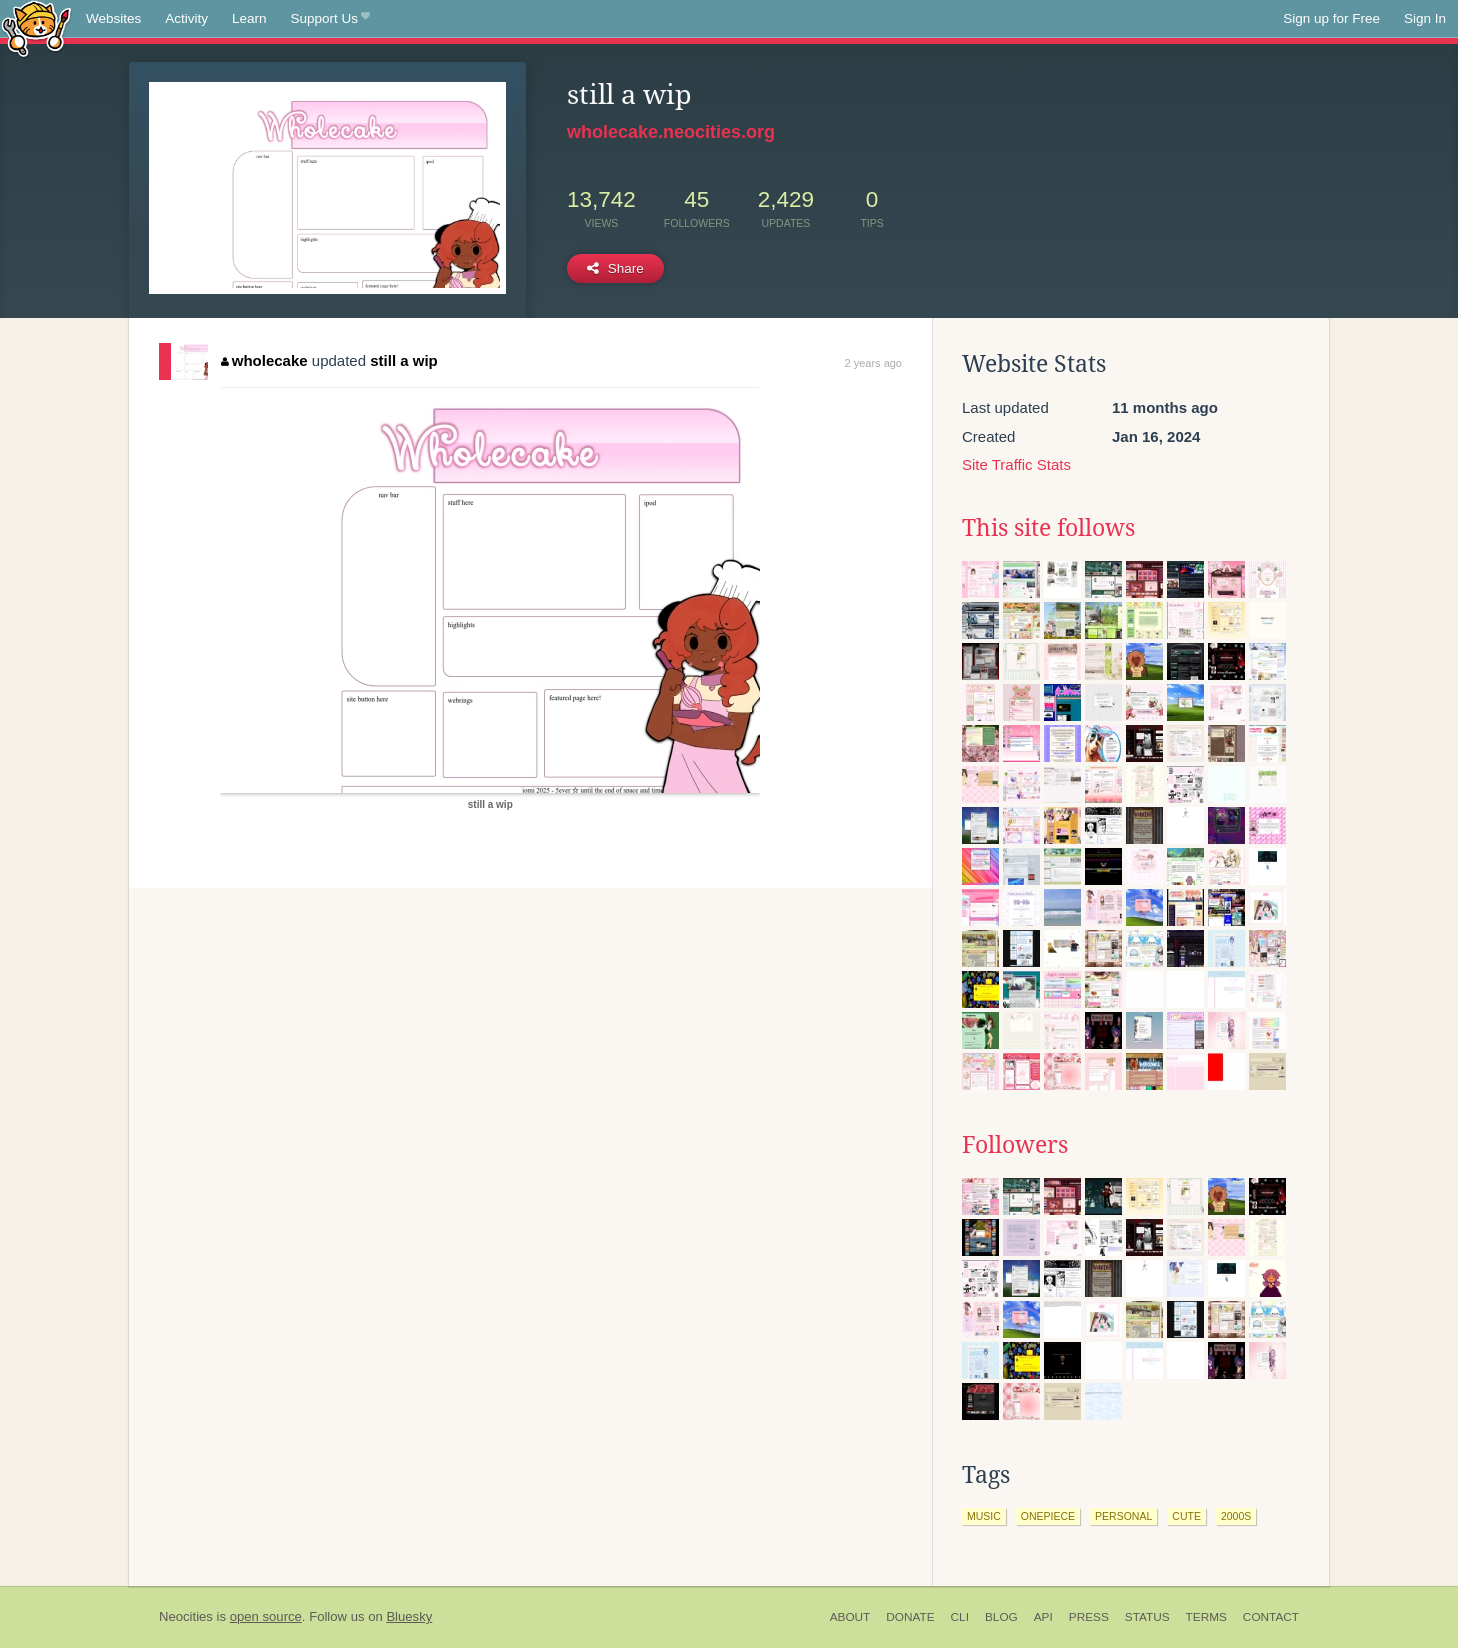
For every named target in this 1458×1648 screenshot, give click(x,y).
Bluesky (409, 1616)
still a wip (404, 360)
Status (1147, 1617)
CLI (960, 1617)
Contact (1271, 1617)
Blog (1001, 1617)
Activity (186, 18)
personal (1123, 1516)
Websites (113, 18)
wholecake (264, 360)
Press (1089, 1617)
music (984, 1516)
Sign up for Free (1331, 18)
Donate (910, 1617)
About (850, 1617)
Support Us (330, 19)
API (1043, 1617)
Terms (1206, 1617)
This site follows (1048, 528)
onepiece (1048, 1516)
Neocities (186, 1616)
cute (1186, 1516)
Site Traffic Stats (1016, 464)
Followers (1015, 1145)
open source (266, 1616)
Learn (249, 18)
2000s (1236, 1516)
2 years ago (873, 363)
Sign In (1425, 18)
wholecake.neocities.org (671, 132)
